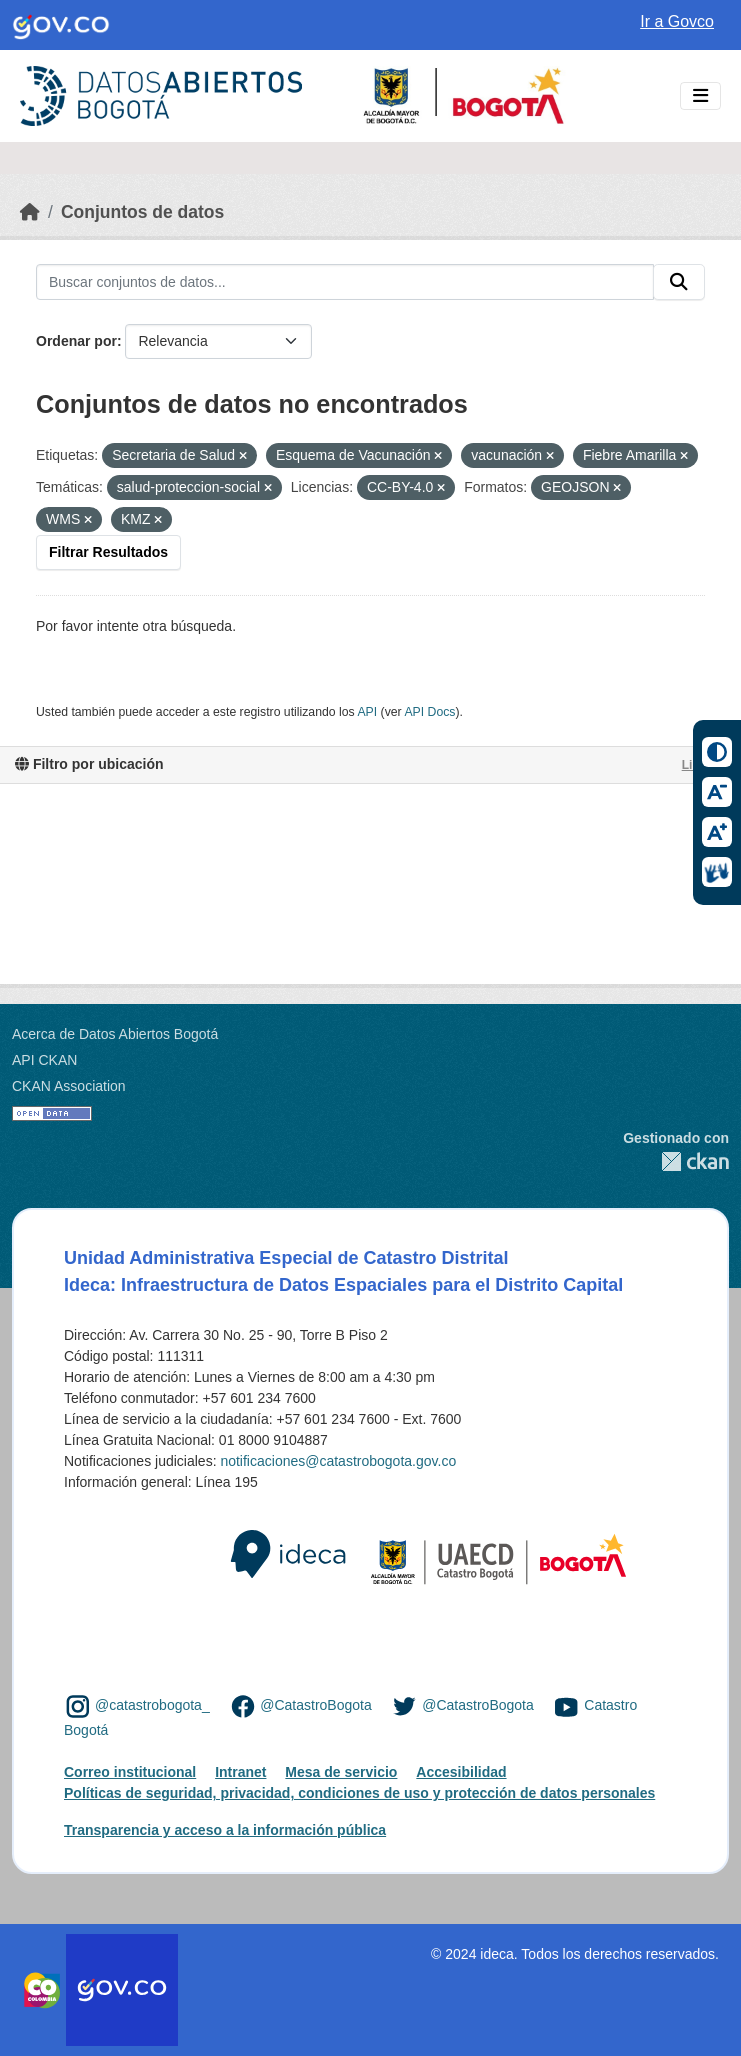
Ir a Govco (677, 21)
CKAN (676, 1161)
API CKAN (44, 1060)
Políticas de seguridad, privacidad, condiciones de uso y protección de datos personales (359, 1793)
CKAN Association (69, 1086)
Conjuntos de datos (142, 212)
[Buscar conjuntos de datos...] (345, 282)
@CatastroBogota (316, 1705)
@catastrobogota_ (152, 1705)
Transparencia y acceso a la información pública (225, 1830)
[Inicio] (30, 212)
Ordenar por (76, 341)
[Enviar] (679, 282)
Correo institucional (130, 1772)
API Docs (429, 712)
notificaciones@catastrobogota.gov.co (338, 1461)
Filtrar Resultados (108, 552)
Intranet (240, 1772)
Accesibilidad (461, 1772)
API (367, 712)
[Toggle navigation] (700, 96)
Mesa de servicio (341, 1772)
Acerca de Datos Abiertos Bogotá (115, 1034)
